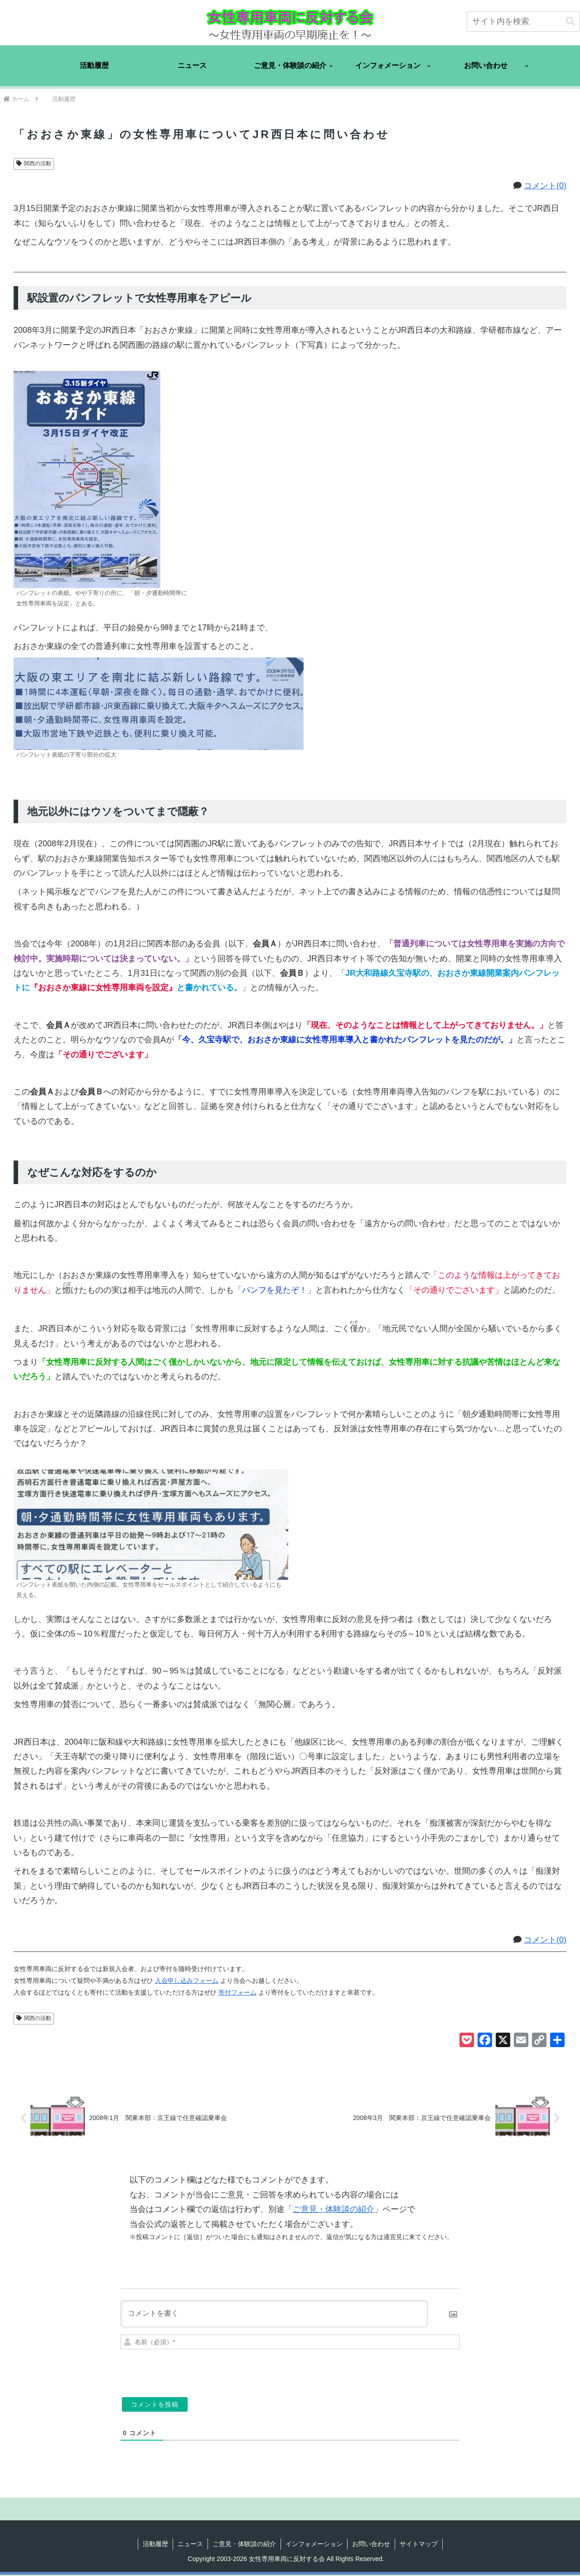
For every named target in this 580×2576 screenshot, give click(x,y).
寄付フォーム (237, 1992)
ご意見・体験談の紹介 (333, 2210)
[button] (570, 21)
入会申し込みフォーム (186, 1980)
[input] (523, 21)
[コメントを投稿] (155, 2405)
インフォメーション (314, 2544)
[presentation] (397, 2371)
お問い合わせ (371, 2544)
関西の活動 (33, 163)
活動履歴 (155, 2544)
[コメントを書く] (274, 2314)
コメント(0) (545, 185)
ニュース (190, 2544)
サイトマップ (419, 2544)
